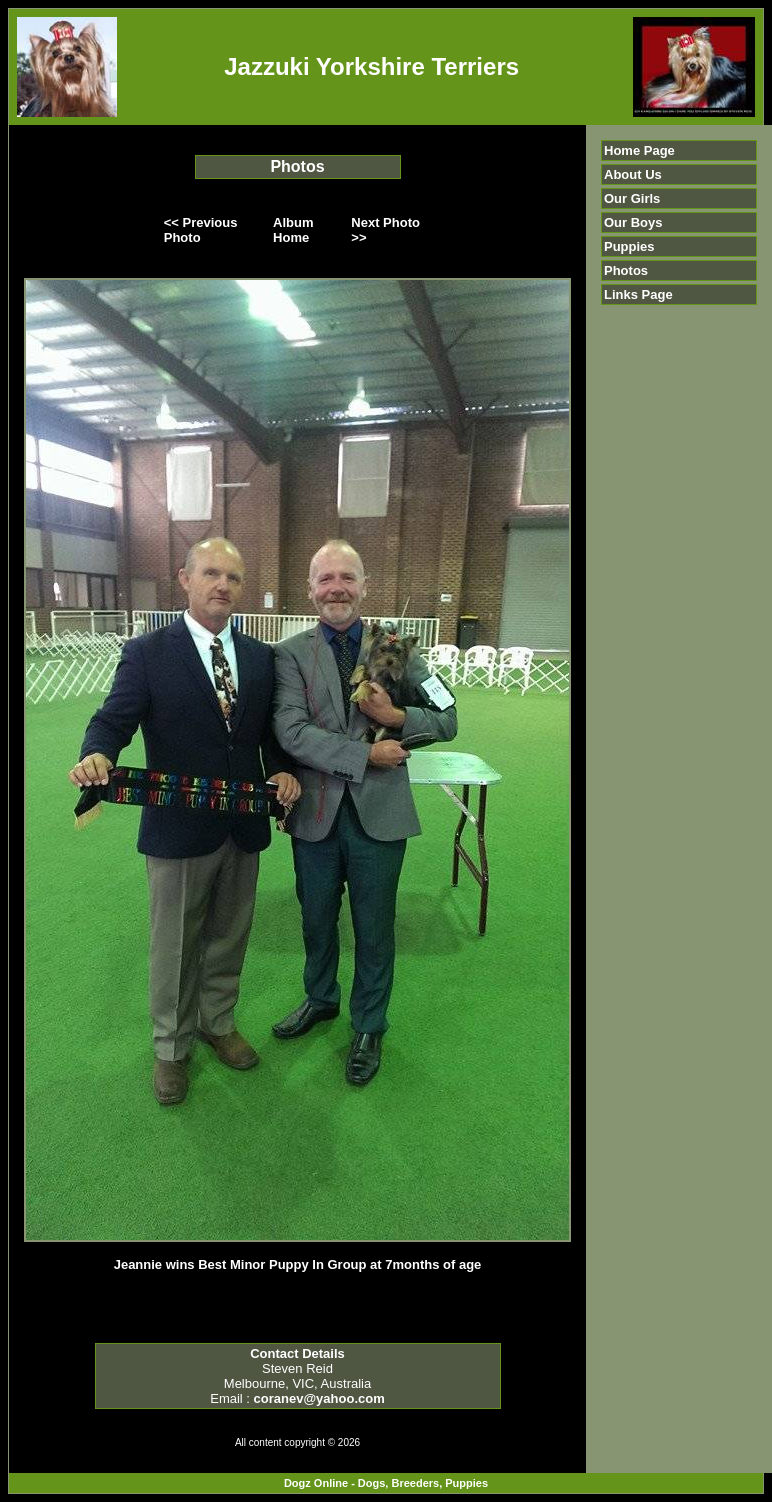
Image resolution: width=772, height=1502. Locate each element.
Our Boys (633, 222)
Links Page (638, 294)
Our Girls (632, 198)
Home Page (639, 150)
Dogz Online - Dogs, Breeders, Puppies (386, 1483)
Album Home (293, 230)
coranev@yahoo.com (319, 1398)
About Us (633, 174)
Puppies (629, 246)
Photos (626, 270)
